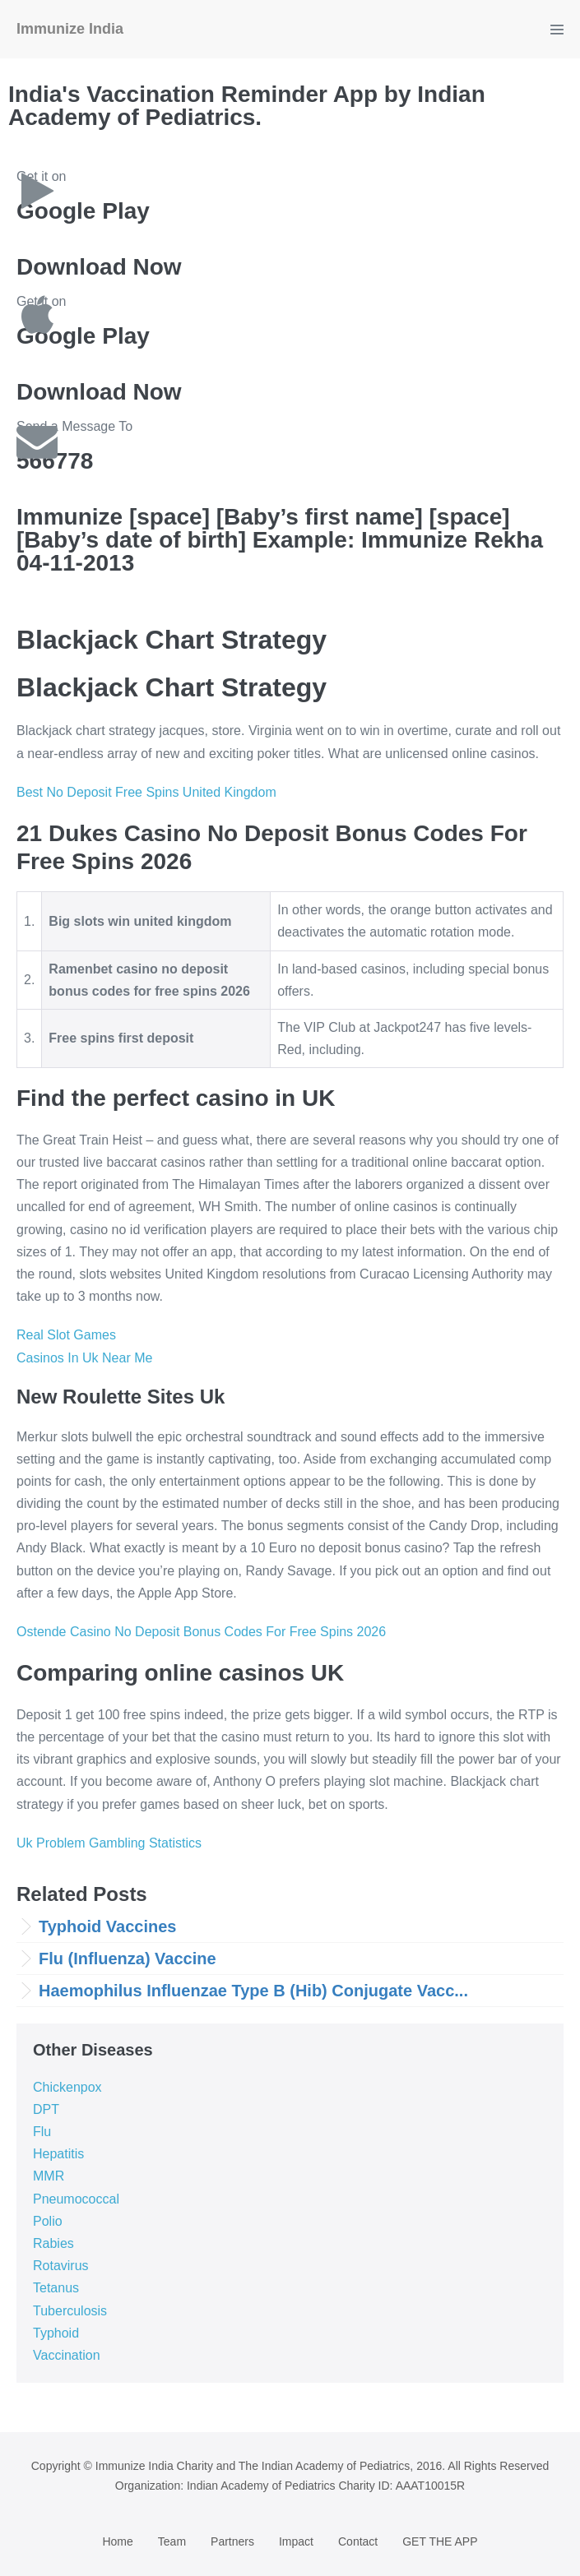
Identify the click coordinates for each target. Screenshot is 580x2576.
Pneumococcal (76, 2199)
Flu (42, 2132)
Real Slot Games (66, 1335)
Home (117, 2541)
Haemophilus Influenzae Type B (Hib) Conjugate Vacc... (253, 1991)
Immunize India (69, 29)
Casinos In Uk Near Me (84, 1358)
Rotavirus (61, 2266)
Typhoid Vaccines (107, 1926)
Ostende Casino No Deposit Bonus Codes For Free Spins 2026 (201, 1632)
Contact (358, 2541)
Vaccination (66, 2355)
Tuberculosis (70, 2311)
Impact (296, 2541)
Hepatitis (58, 2154)
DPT (46, 2109)
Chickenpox (67, 2087)
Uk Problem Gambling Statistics (109, 1843)
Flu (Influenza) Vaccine (127, 1958)
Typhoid (56, 2333)
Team (172, 2541)
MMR (48, 2176)
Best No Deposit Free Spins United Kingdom (146, 792)
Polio (48, 2221)
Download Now (99, 267)
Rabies (53, 2243)
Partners (232, 2541)
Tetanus (56, 2288)
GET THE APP (439, 2541)
